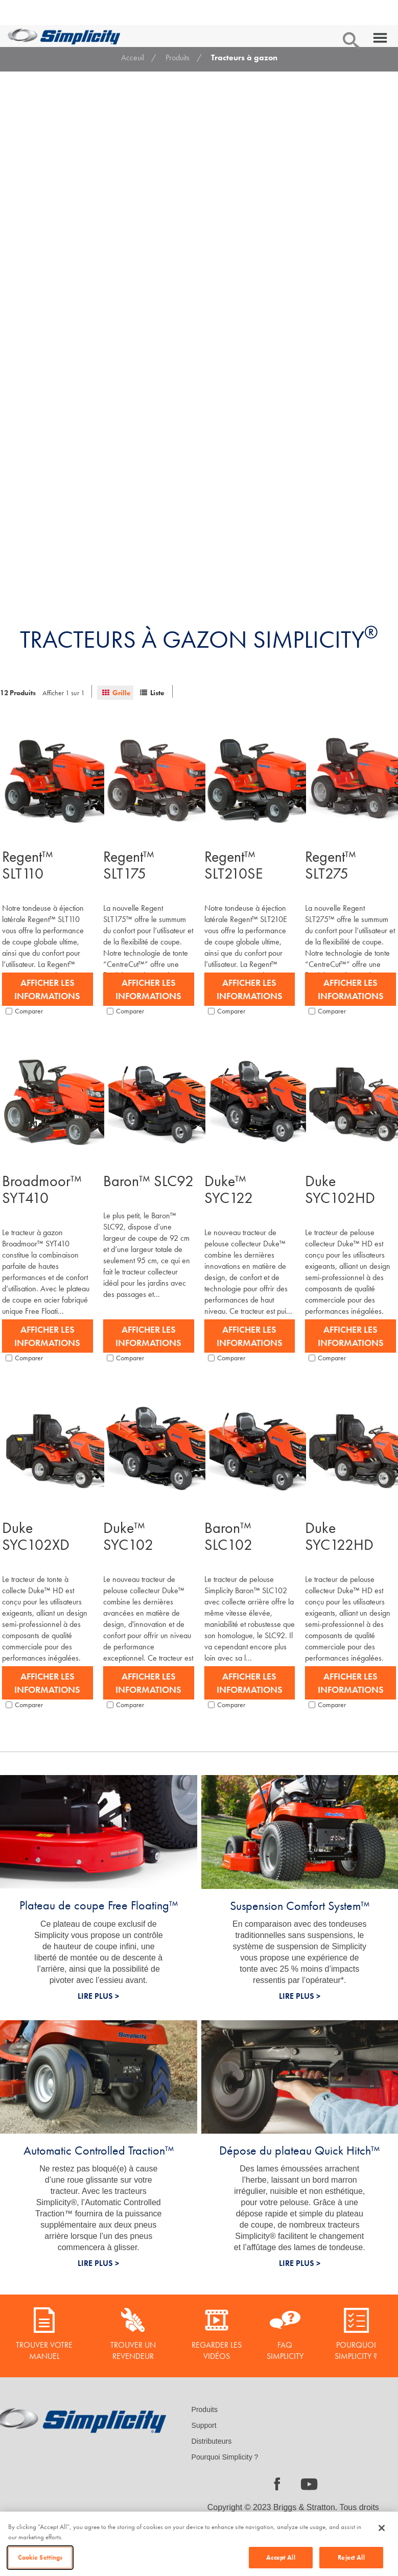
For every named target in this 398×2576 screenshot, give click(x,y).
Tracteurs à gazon (244, 57)
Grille (121, 692)
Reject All (351, 2557)
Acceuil (132, 57)
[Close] (381, 2528)
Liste (157, 692)
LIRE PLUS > (98, 1996)
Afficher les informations (47, 989)
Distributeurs (212, 2441)
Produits (178, 57)
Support (204, 2425)
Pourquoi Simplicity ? (225, 2457)
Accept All (280, 2557)
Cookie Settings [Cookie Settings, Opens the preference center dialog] (40, 2557)
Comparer (24, 1010)
